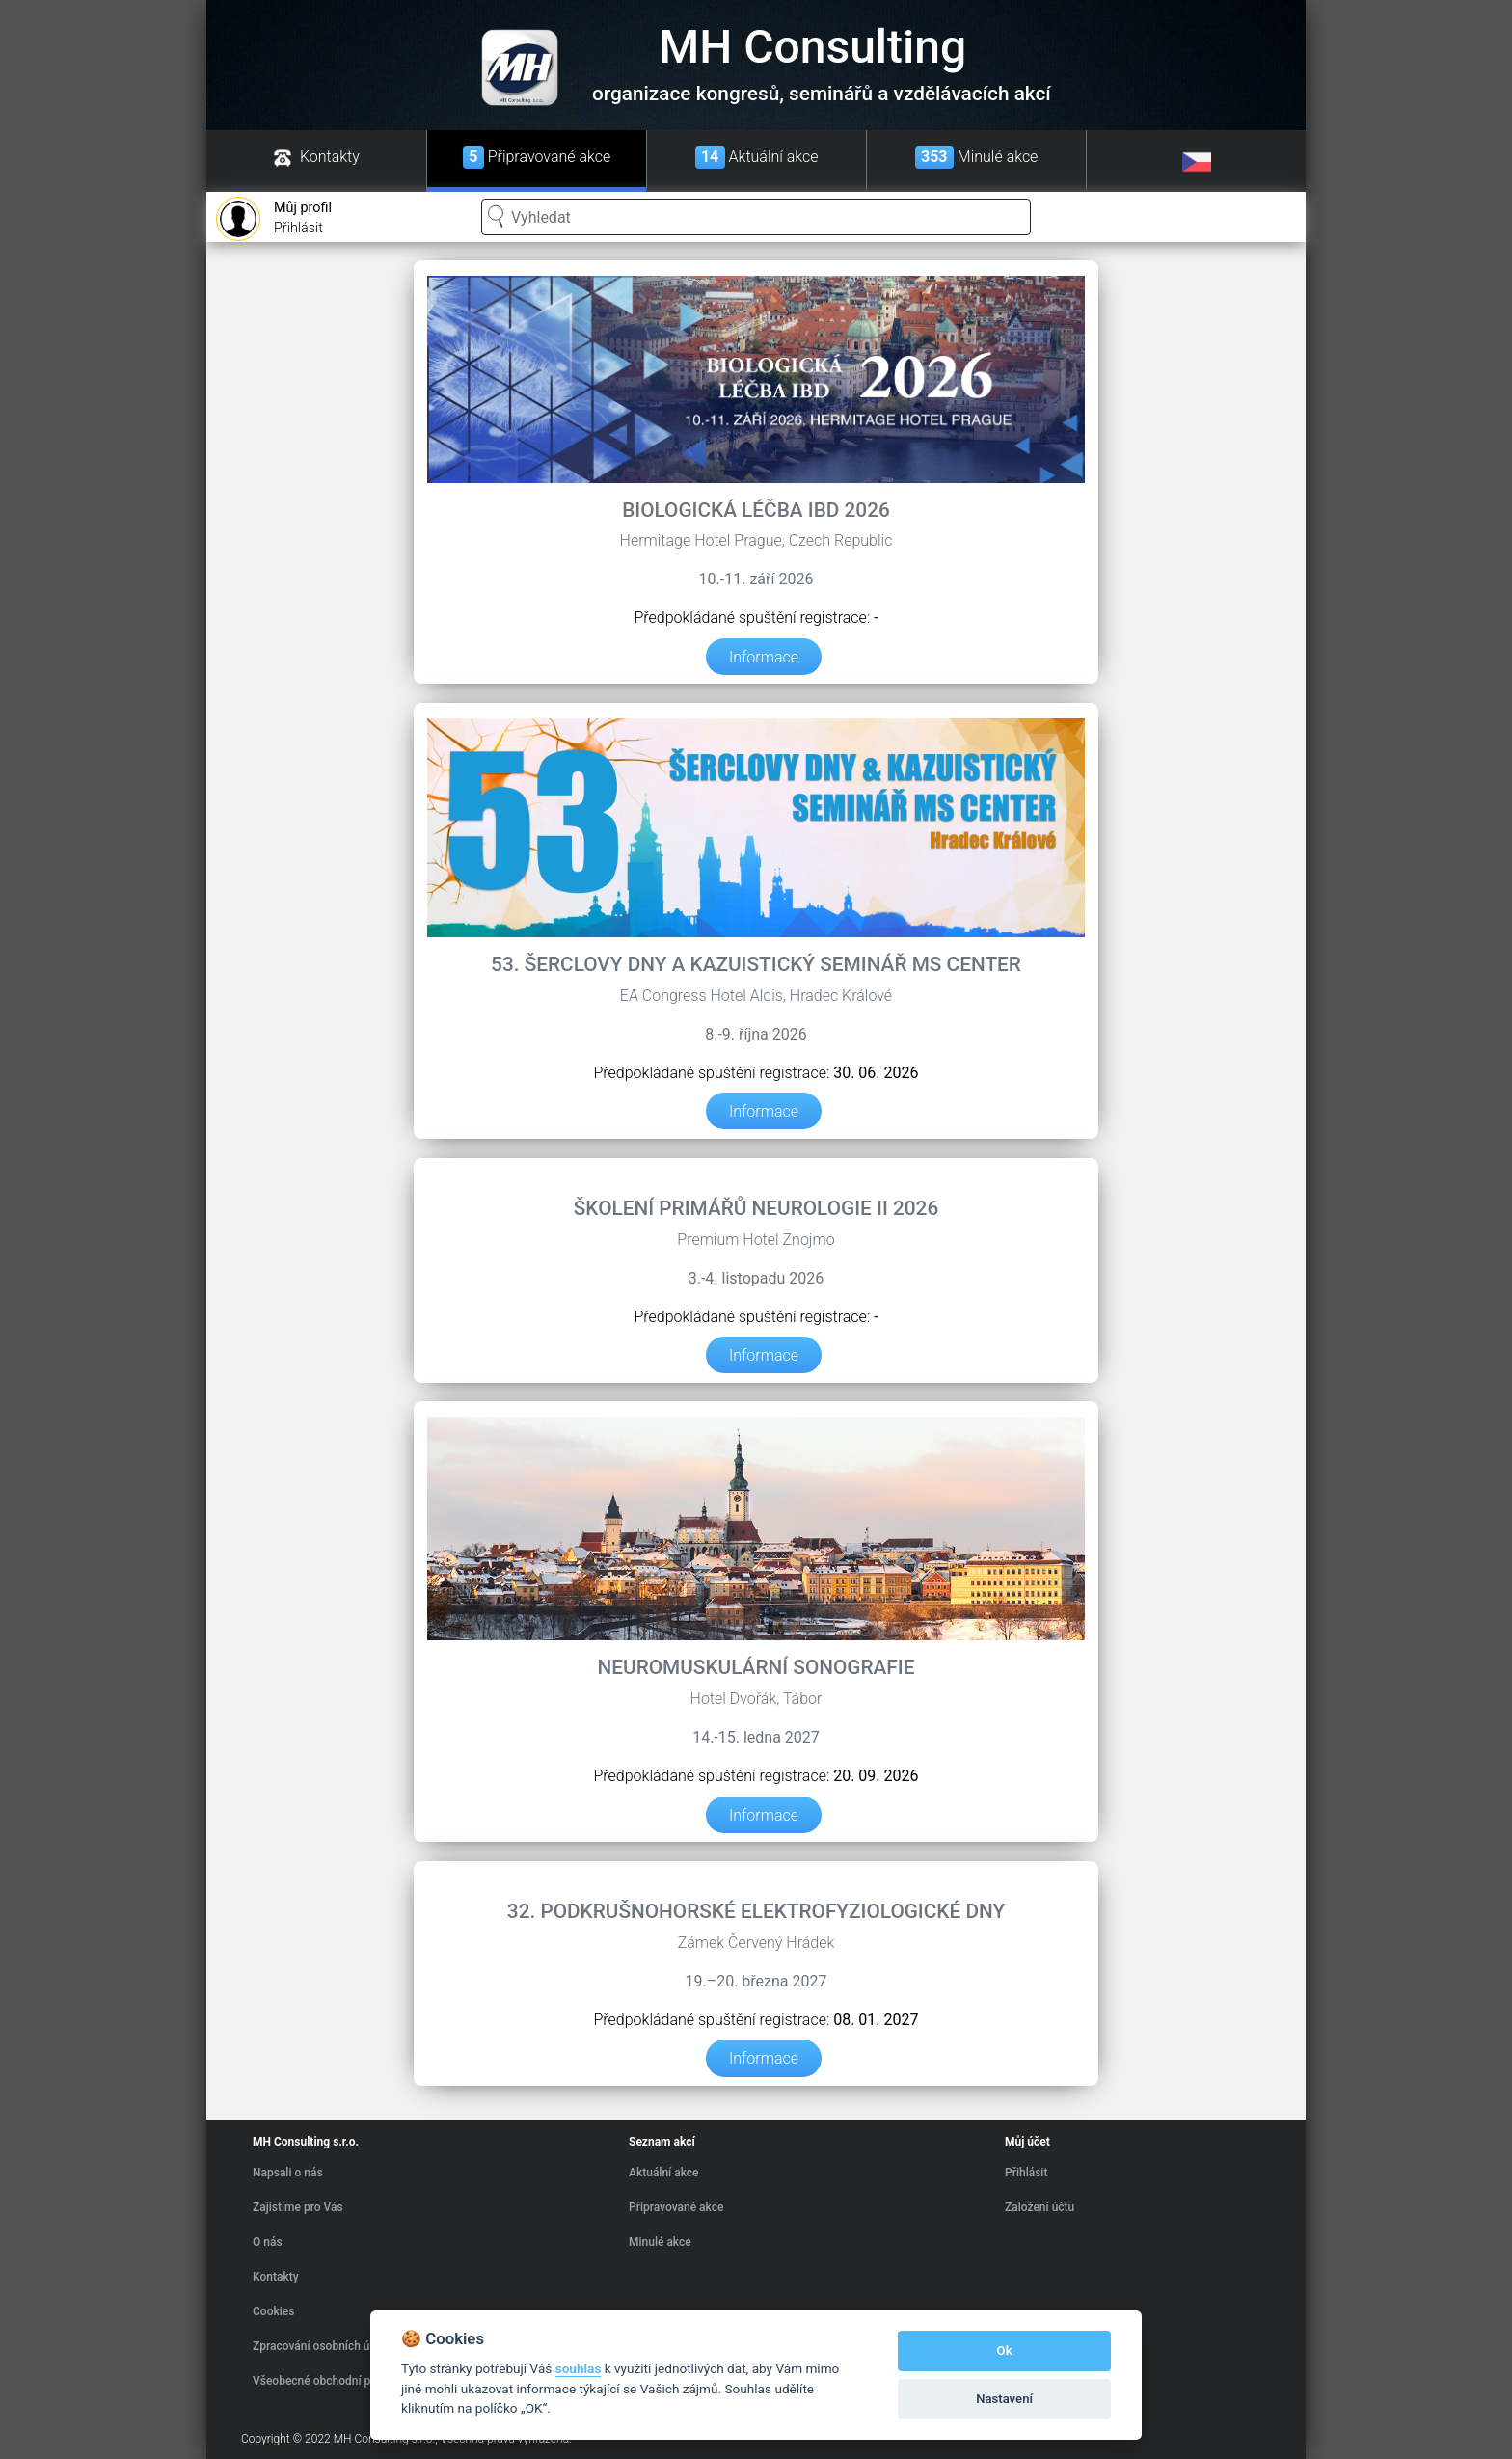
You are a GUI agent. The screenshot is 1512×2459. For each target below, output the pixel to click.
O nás (268, 2242)
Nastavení (1004, 2398)
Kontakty (276, 2276)
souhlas (578, 2368)
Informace (763, 656)
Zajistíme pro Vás (298, 2207)
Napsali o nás (288, 2172)
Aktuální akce (664, 2172)
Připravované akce (676, 2207)
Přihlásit (274, 219)
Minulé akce (660, 2242)
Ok (1004, 2350)
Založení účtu (1039, 2207)
